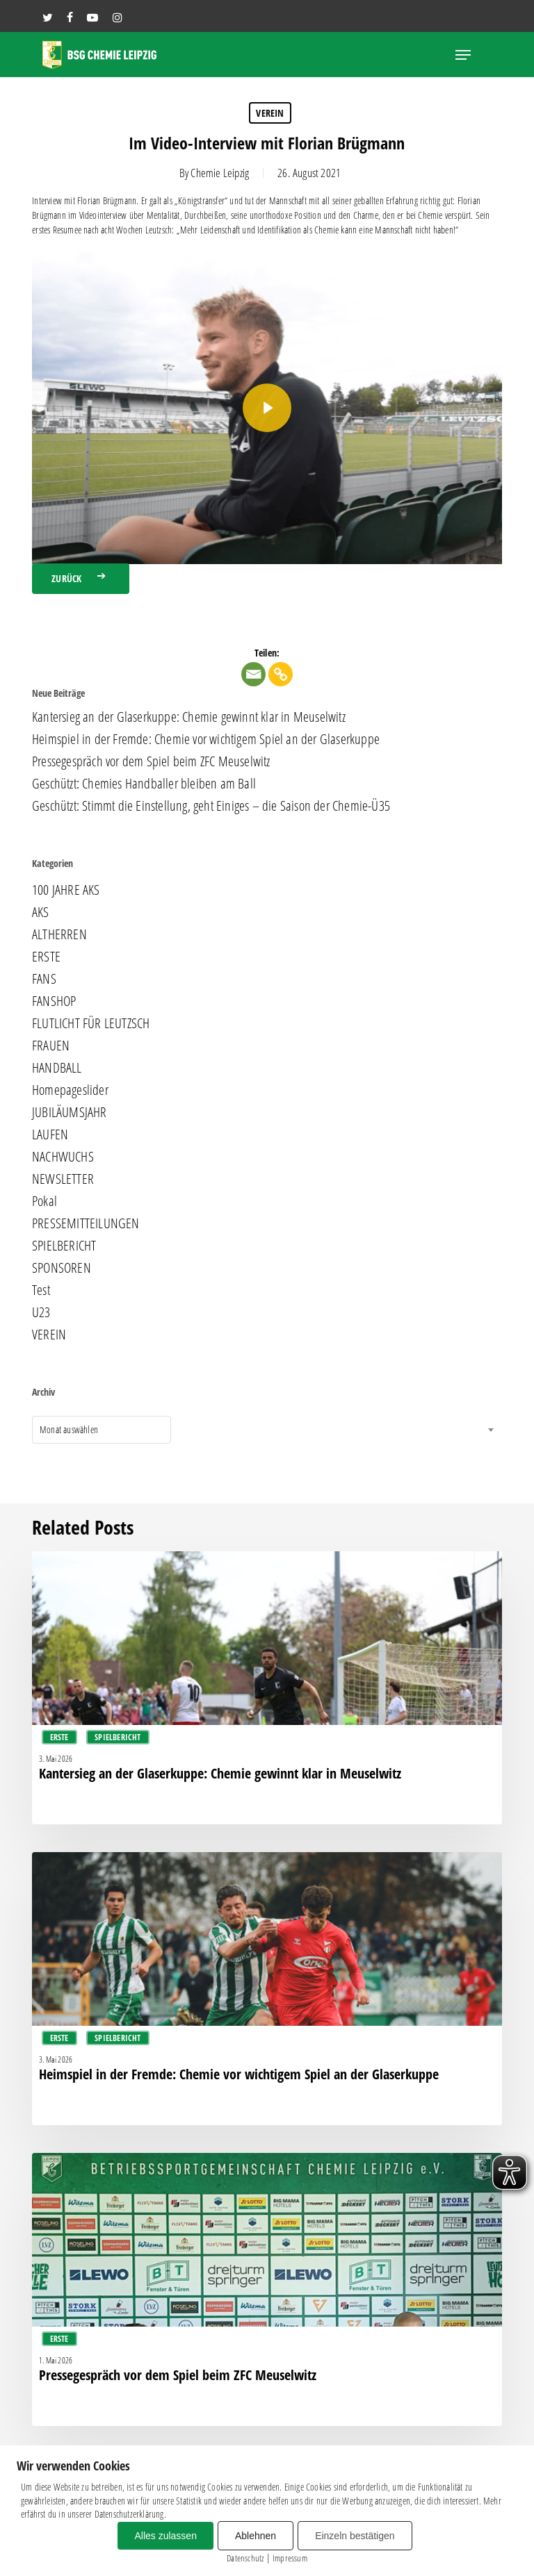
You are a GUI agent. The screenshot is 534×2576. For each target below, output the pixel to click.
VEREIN (270, 112)
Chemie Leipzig (220, 173)
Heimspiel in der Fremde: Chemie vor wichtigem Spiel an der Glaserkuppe (206, 739)
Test (41, 1290)
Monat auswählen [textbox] (69, 1429)
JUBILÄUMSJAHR (69, 1112)
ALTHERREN (59, 934)
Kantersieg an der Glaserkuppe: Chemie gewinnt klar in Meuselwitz (189, 717)
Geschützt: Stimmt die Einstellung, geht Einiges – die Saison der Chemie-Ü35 (211, 806)
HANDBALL (57, 1067)
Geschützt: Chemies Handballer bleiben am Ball (144, 783)
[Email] (253, 674)
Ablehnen (255, 2535)
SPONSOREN (61, 1268)
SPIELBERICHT (64, 1245)
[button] (463, 55)
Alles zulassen (165, 2535)
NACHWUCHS (63, 1156)
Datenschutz (245, 2558)
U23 (41, 1312)
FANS (44, 979)
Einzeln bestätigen (354, 2535)
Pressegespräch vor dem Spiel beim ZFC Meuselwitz (151, 761)
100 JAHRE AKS (66, 890)
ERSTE (46, 956)
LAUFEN (50, 1134)
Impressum (290, 2558)
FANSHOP (54, 1001)
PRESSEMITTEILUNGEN (86, 1223)
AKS (40, 912)
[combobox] (101, 1430)
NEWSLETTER (63, 1179)
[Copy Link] (280, 674)
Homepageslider (70, 1090)
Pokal (44, 1201)
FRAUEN (51, 1045)
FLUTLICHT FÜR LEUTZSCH (90, 1023)
